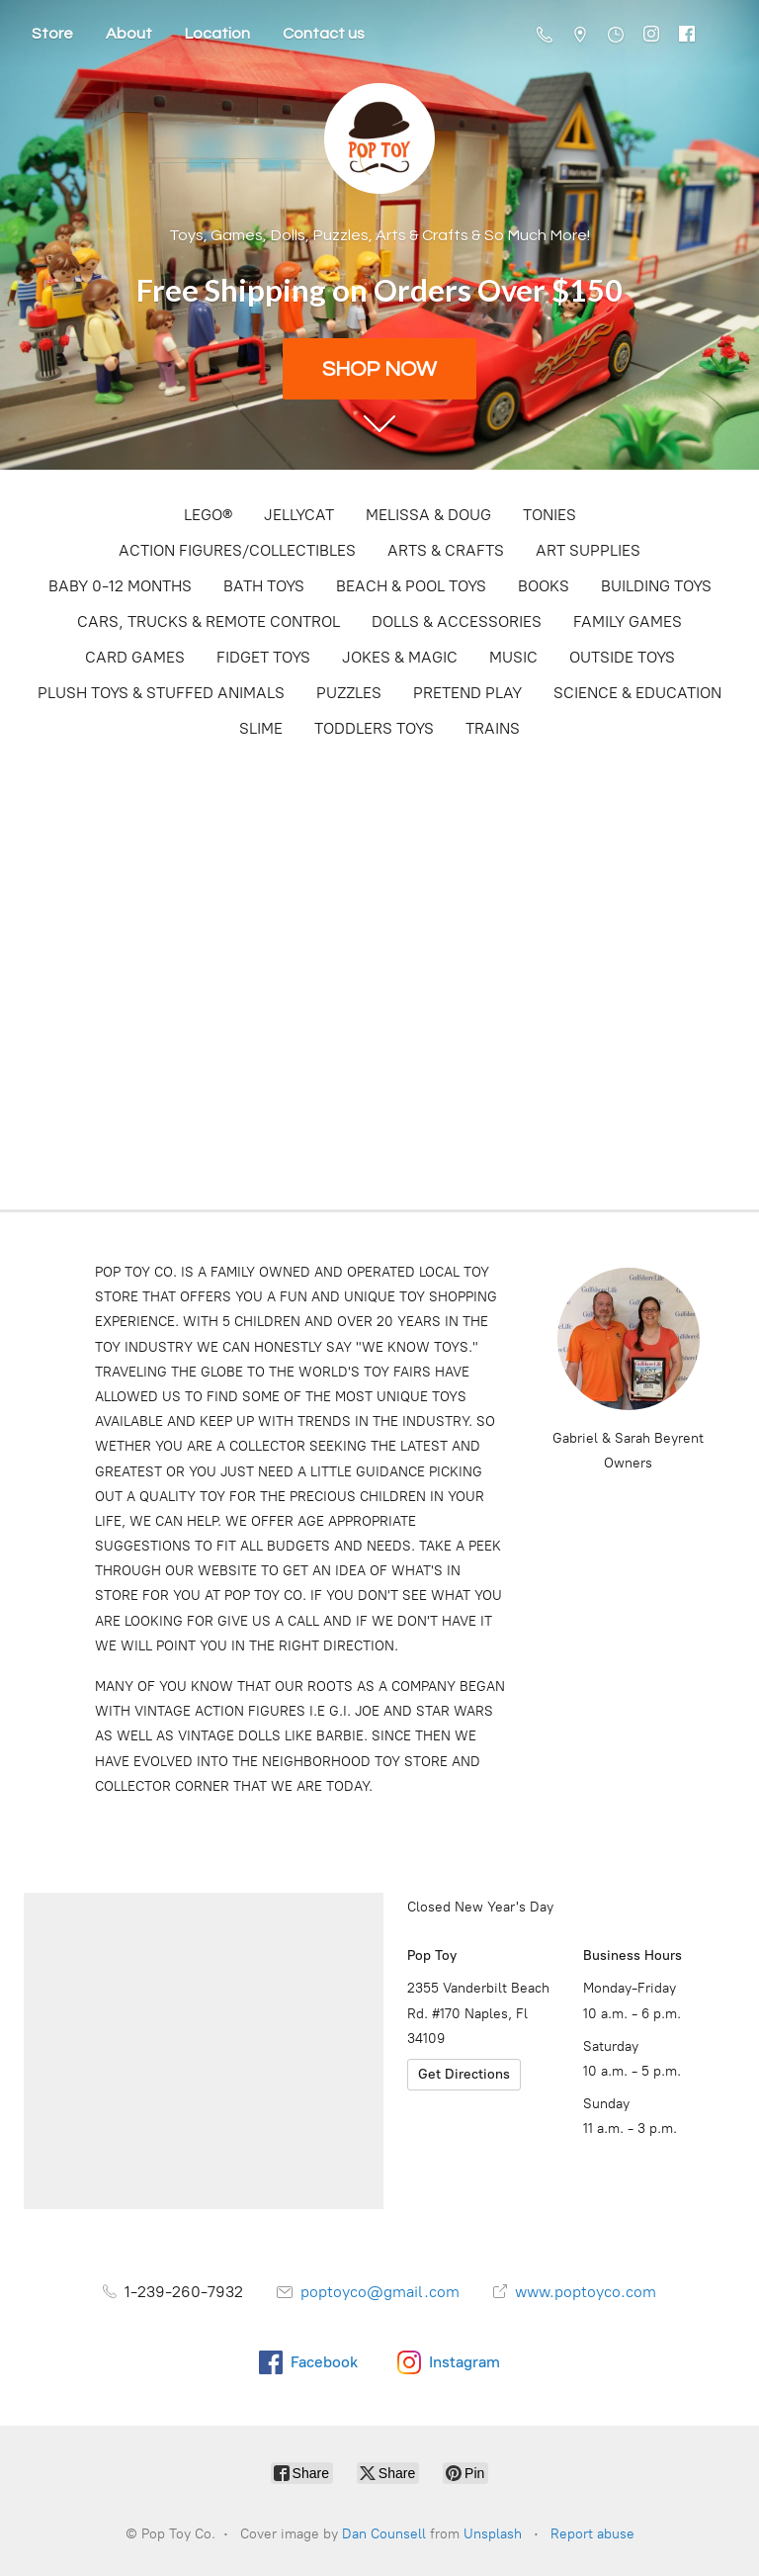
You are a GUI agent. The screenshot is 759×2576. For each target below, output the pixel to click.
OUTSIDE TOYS (622, 657)
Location (217, 34)
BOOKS (543, 586)
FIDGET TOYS (263, 657)
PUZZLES (348, 692)
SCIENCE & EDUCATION (637, 692)
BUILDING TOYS (656, 586)
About (129, 34)
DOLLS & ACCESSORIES (457, 621)
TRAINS (492, 728)
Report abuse (592, 2534)
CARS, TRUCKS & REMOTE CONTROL (208, 621)
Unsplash (493, 2534)
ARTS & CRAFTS (445, 550)
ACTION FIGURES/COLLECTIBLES (237, 550)
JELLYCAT (299, 514)
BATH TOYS (263, 586)
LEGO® (208, 514)
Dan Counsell (384, 2534)
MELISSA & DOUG (428, 514)
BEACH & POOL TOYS (411, 586)
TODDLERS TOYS (374, 728)
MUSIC (513, 657)
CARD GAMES (135, 657)
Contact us (324, 34)
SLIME (261, 728)
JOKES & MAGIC (400, 657)
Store (52, 34)
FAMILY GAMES (627, 621)
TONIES (549, 514)
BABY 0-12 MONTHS (120, 586)
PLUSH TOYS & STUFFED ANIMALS (161, 692)
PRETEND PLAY (467, 692)
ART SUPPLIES (588, 550)
